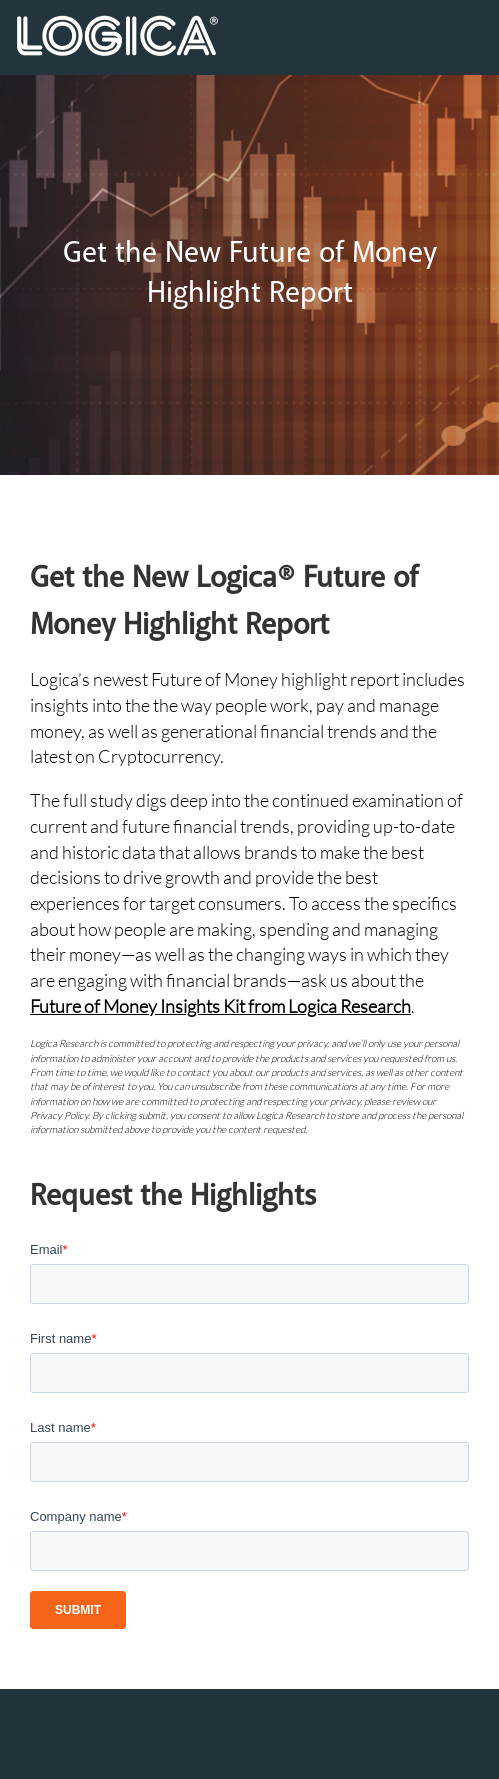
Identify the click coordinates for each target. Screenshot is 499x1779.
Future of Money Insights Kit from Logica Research (220, 1006)
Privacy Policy (59, 1115)
